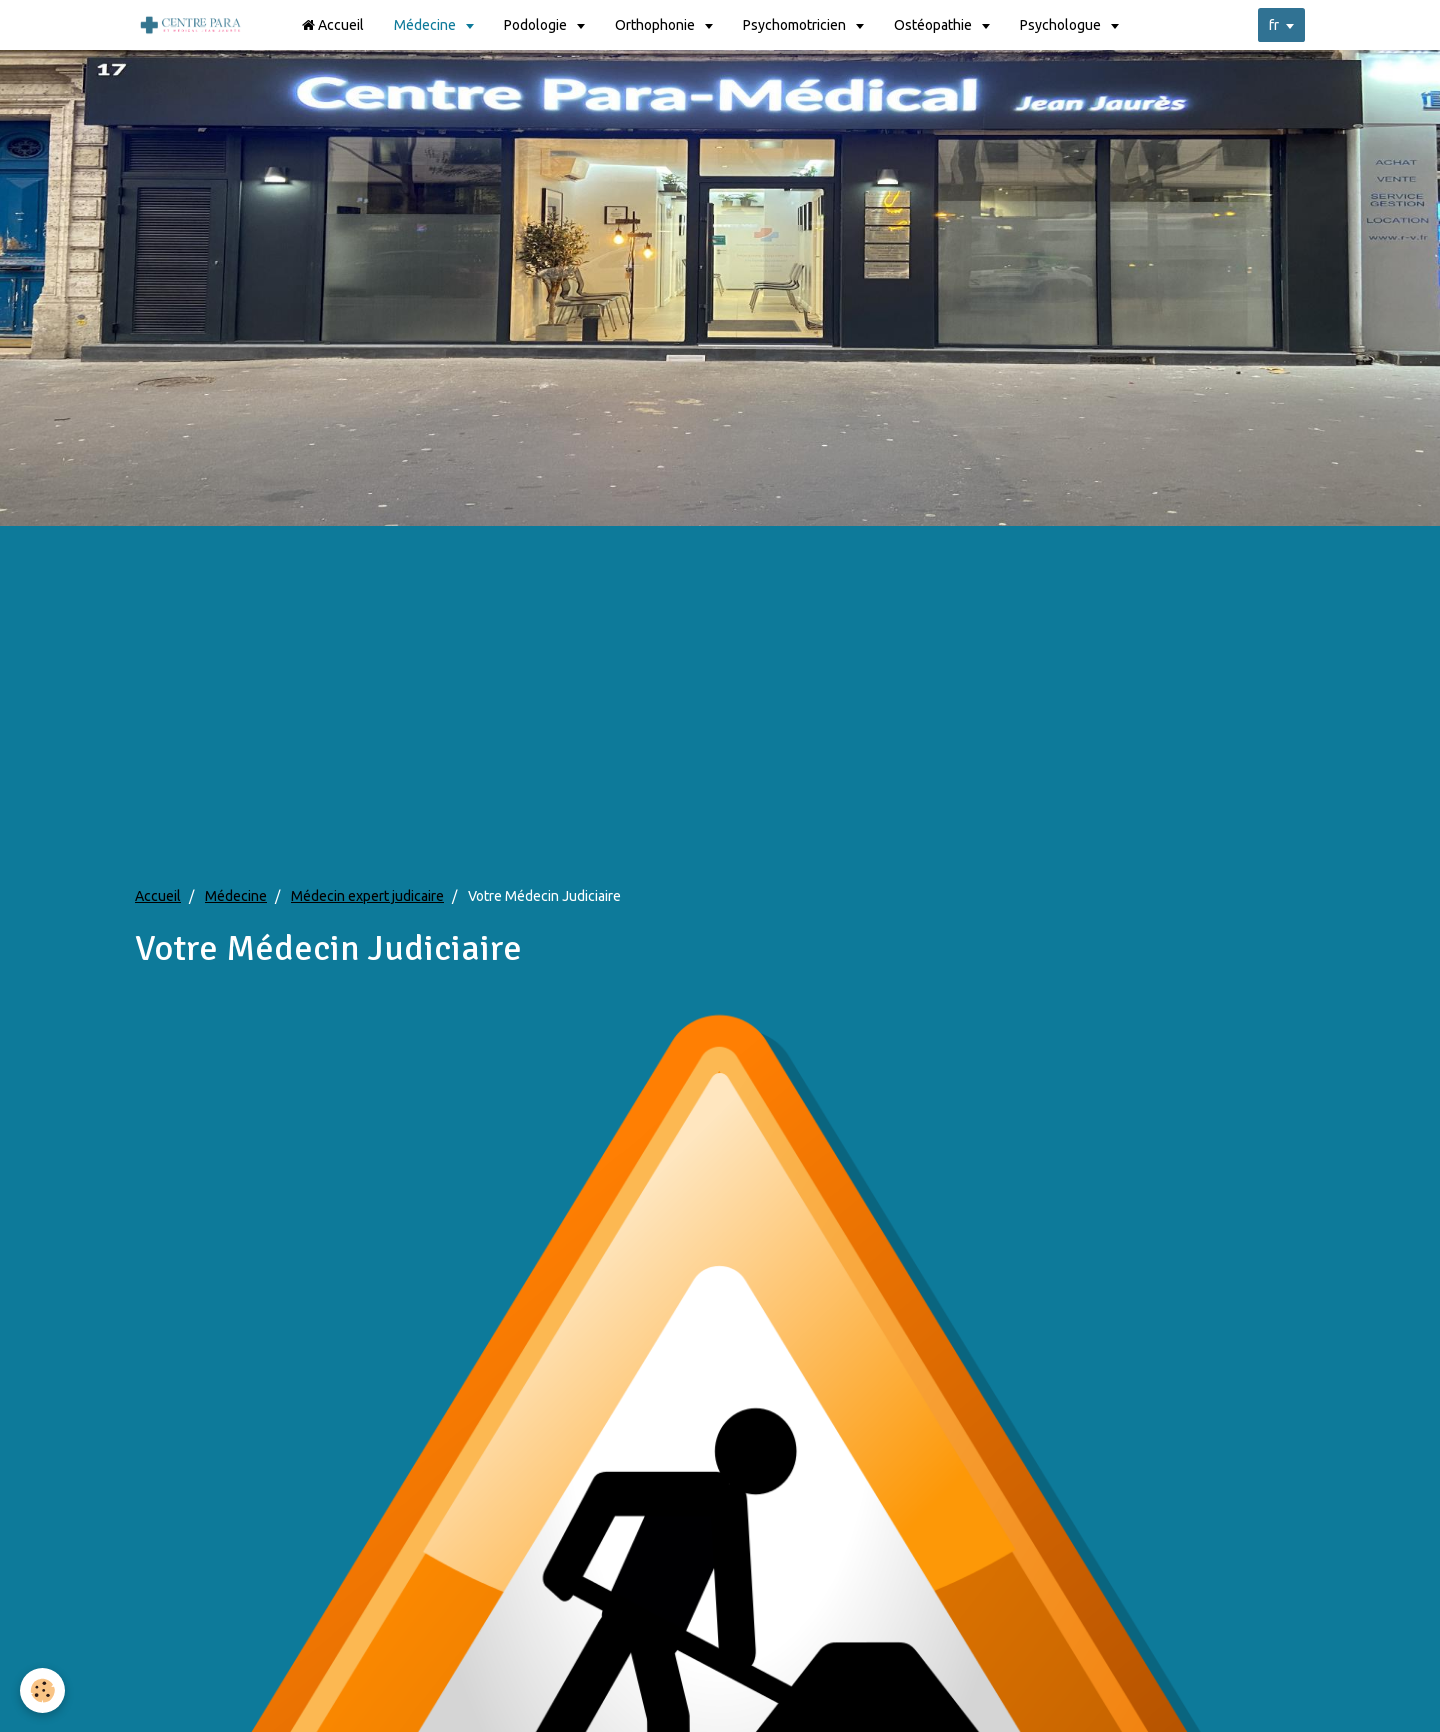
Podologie (537, 25)
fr (1274, 25)
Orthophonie (656, 25)
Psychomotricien (796, 25)
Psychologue (1062, 25)
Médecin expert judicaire (367, 896)
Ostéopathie (934, 25)
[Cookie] (42, 1690)
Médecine (426, 25)
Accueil (333, 25)
